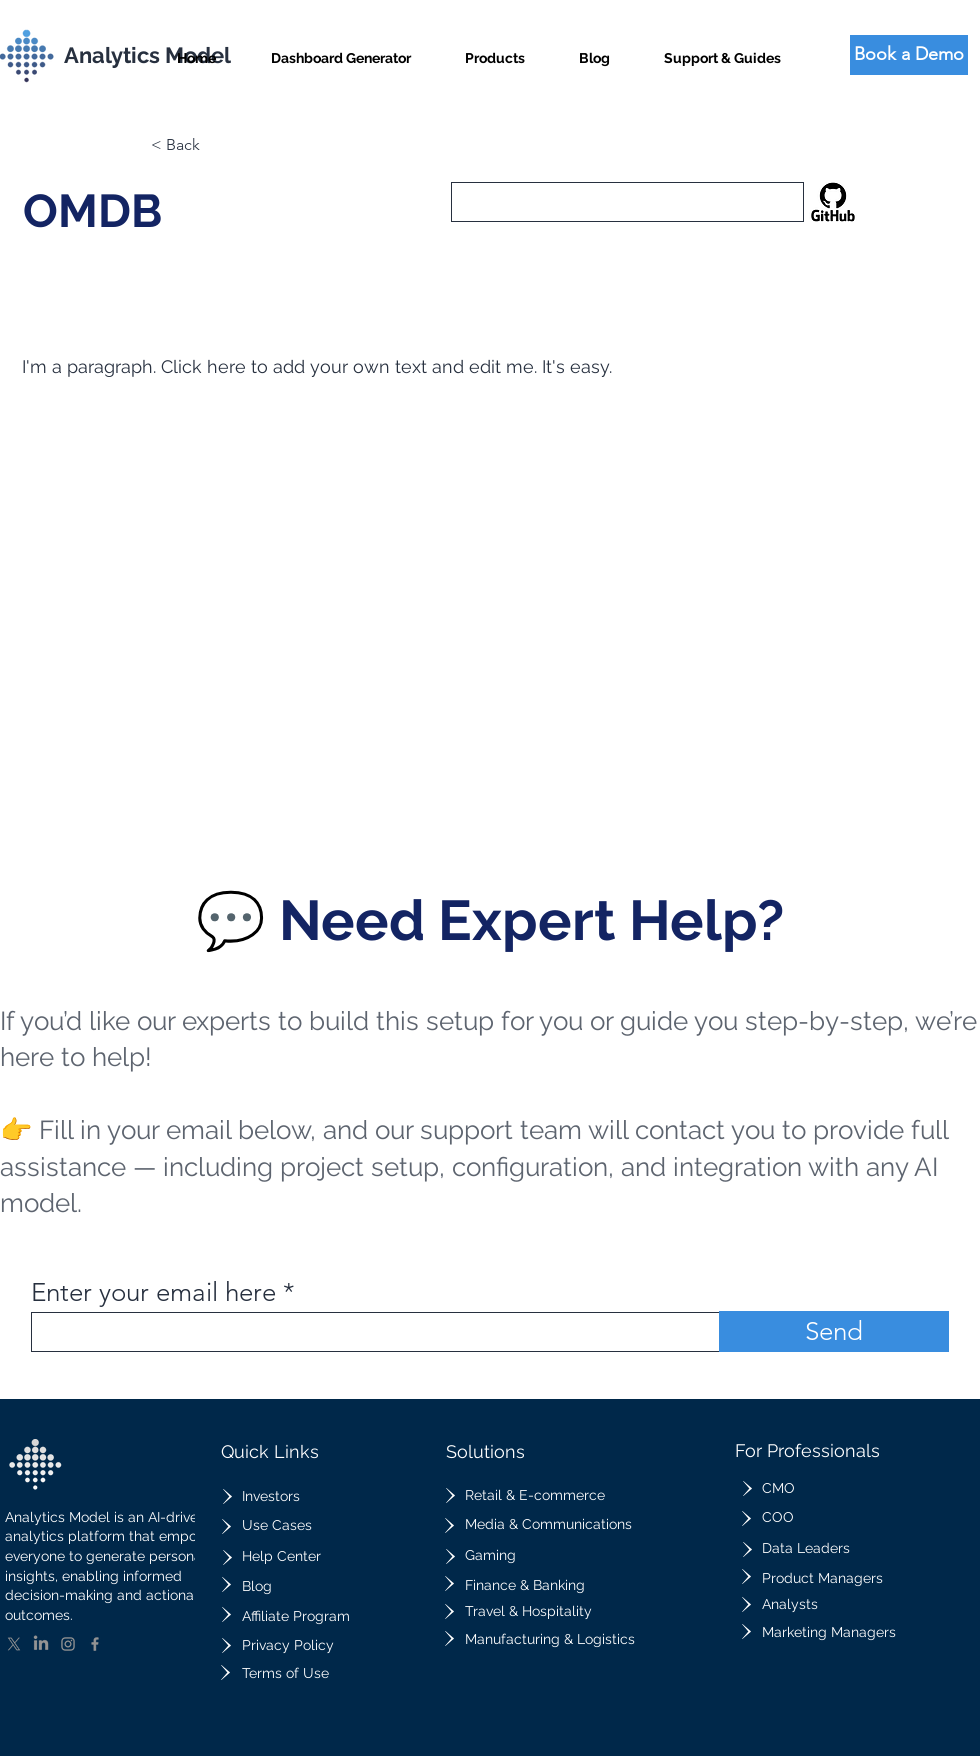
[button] (495, 49)
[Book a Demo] (909, 55)
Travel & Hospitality (528, 1611)
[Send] (834, 1331)
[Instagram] (68, 1644)
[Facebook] (95, 1644)
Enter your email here (153, 1293)
